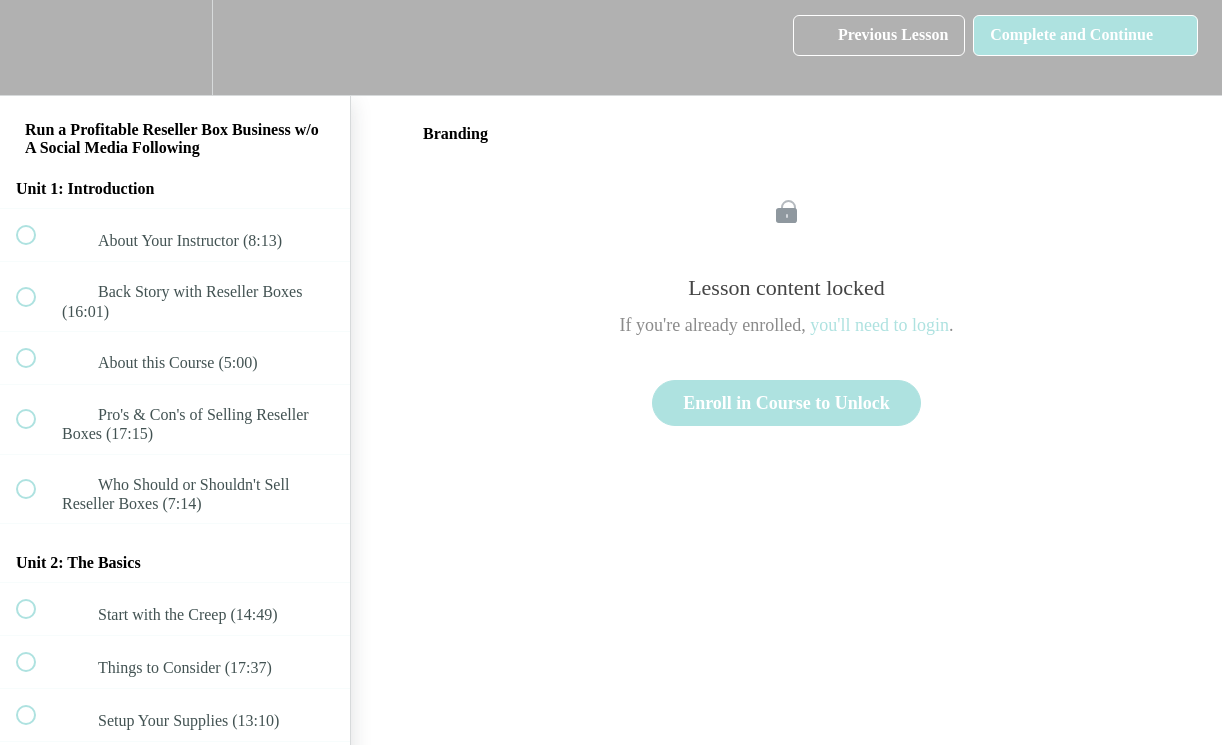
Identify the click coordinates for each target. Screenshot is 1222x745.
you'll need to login (879, 325)
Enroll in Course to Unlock (786, 403)
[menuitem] (175, 47)
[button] (37, 47)
